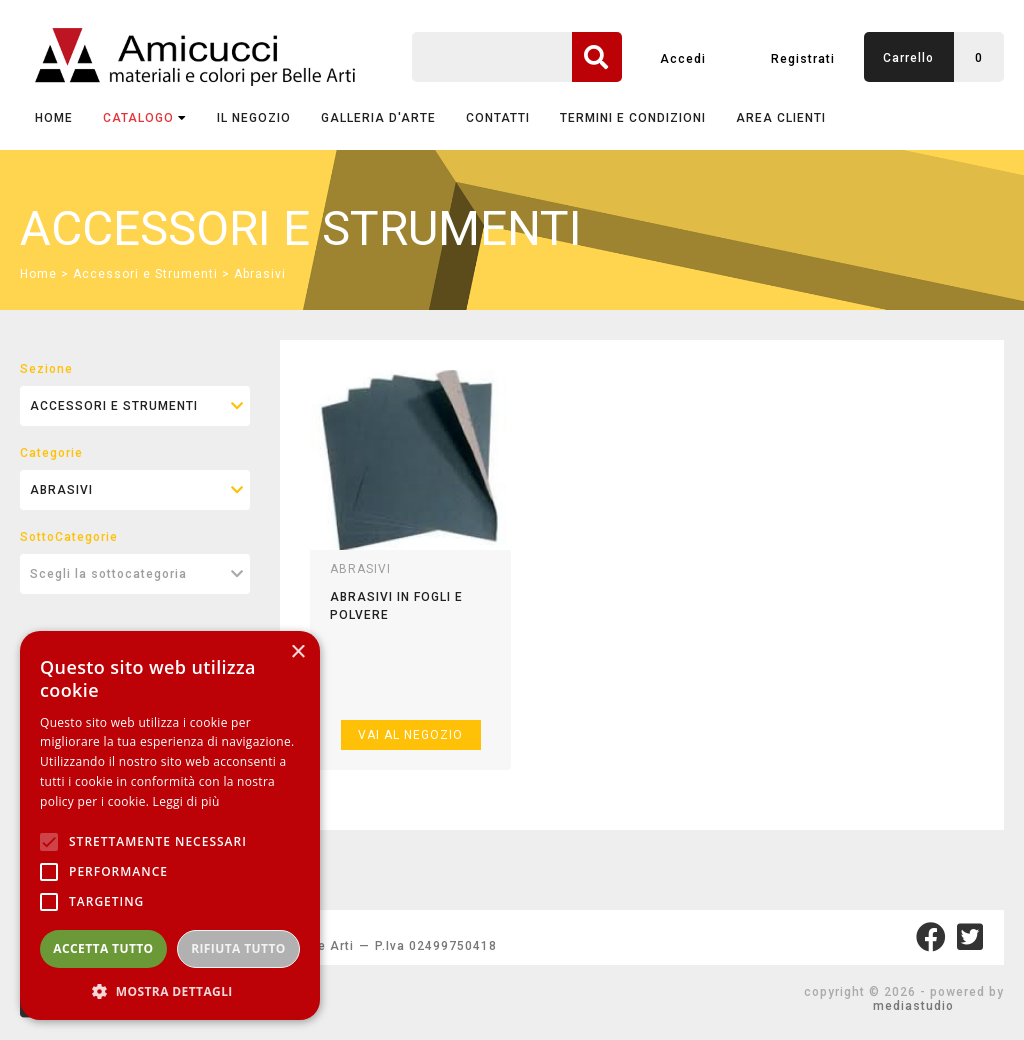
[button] (170, 990)
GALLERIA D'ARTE (378, 118)
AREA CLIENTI (781, 118)
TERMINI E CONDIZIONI (633, 118)
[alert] (170, 825)
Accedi (683, 59)
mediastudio (913, 1006)
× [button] (297, 652)
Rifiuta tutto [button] (238, 948)
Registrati (803, 59)
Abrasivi (260, 274)
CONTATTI (498, 118)
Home (54, 118)
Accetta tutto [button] (103, 948)
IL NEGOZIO (254, 118)
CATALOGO (145, 118)
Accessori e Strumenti (145, 274)
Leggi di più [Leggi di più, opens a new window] (186, 801)
